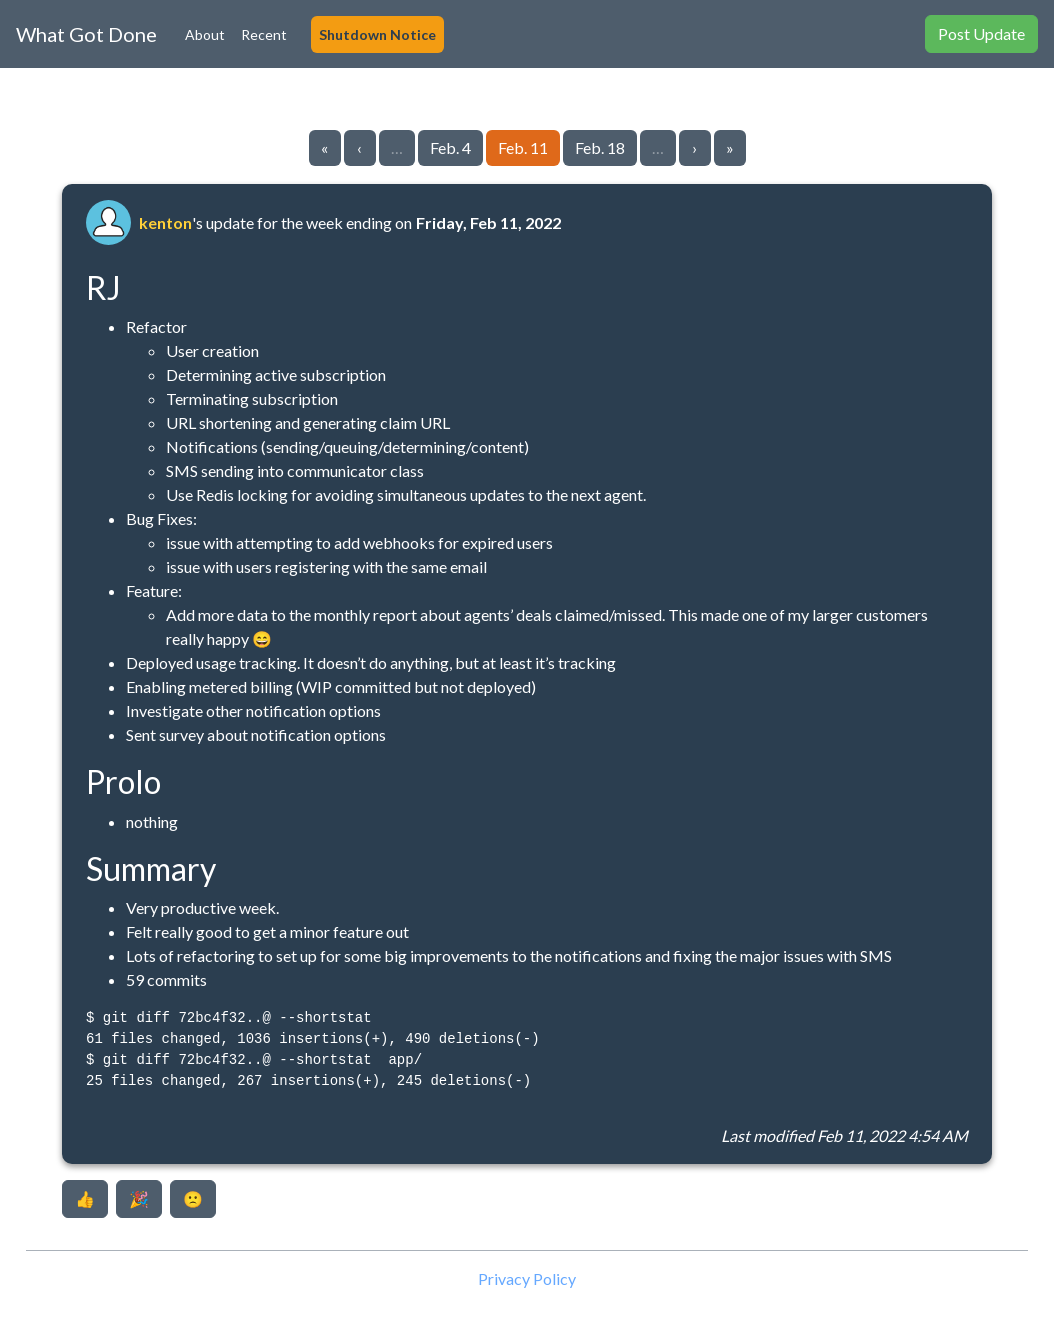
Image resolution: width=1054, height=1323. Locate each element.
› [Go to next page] (694, 147)
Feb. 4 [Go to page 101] (450, 147)
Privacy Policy (527, 1278)
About (205, 34)
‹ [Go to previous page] (359, 147)
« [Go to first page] (324, 147)
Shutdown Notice (377, 34)
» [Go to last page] (730, 147)
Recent (264, 34)
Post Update (981, 33)
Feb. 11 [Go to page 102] (523, 147)
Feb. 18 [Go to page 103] (600, 147)
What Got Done (86, 34)
